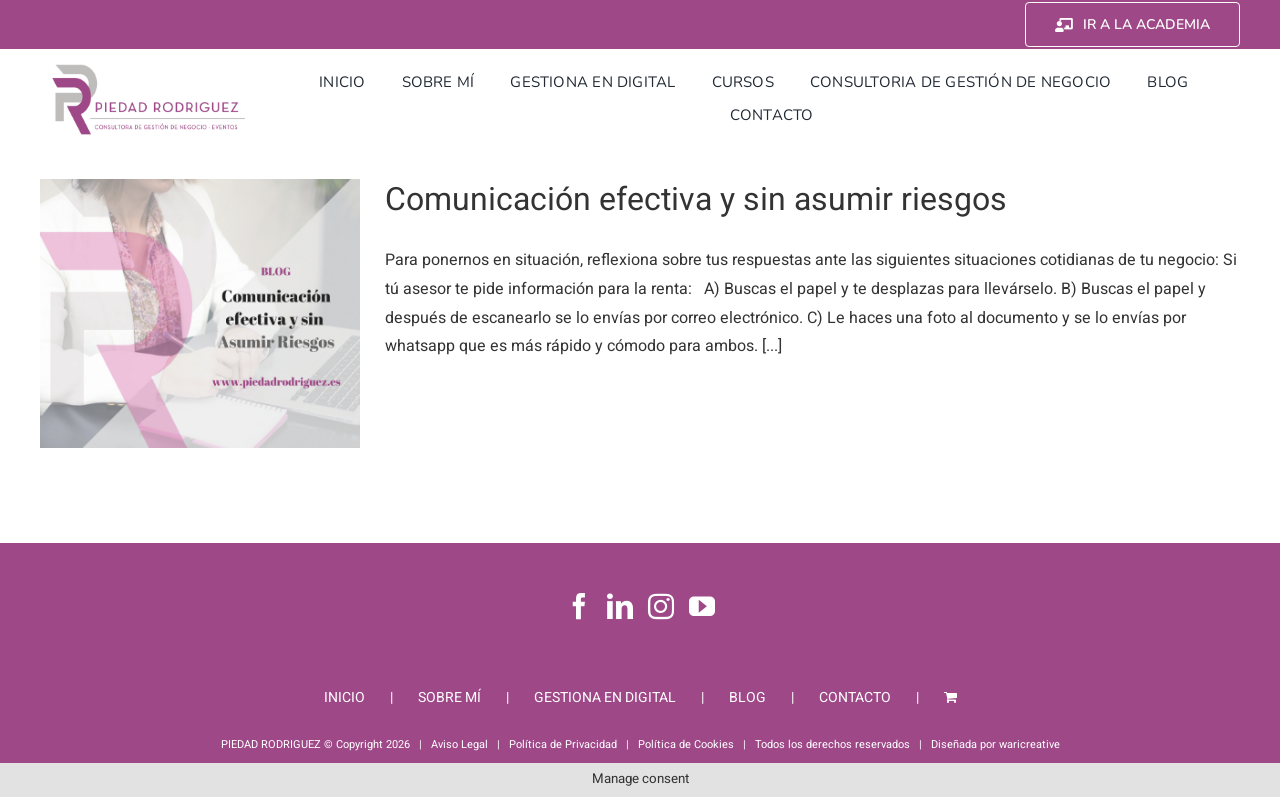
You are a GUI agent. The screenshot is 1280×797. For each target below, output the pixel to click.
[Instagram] (661, 606)
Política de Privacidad (563, 744)
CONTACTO (855, 697)
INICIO (344, 697)
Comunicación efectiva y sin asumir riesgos (696, 199)
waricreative (1029, 744)
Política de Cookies (686, 744)
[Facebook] (579, 606)
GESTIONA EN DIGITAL (605, 697)
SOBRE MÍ (449, 697)
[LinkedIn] (620, 606)
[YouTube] (702, 606)
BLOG (747, 697)
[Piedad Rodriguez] (149, 69)
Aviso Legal (459, 744)
